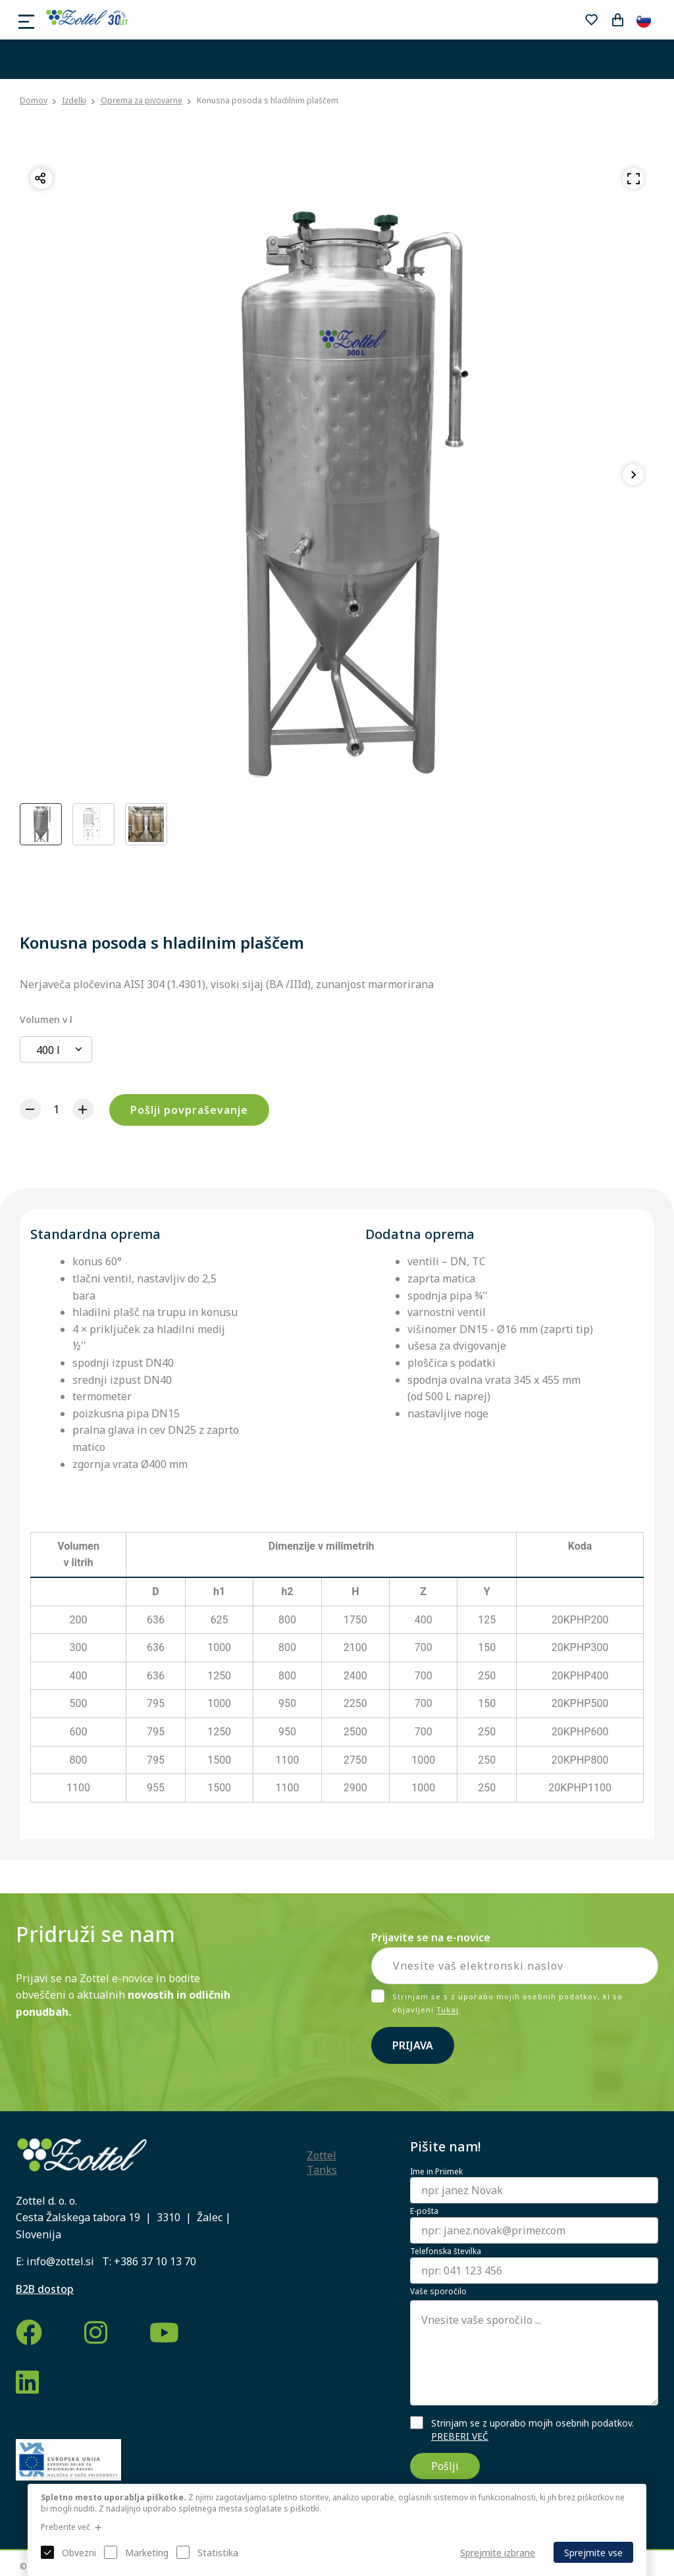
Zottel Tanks (322, 2162)
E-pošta (424, 2211)
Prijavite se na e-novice (430, 1937)
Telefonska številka (445, 2251)
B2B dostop (45, 2289)
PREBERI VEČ (459, 2436)
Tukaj (447, 2010)
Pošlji (445, 2466)
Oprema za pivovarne (141, 100)
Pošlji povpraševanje (189, 1110)
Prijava (412, 2045)
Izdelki (74, 100)
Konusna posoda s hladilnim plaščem (267, 100)
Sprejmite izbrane (497, 2552)
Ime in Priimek (436, 2172)
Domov (33, 100)
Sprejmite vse (593, 2552)
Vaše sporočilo (438, 2291)
